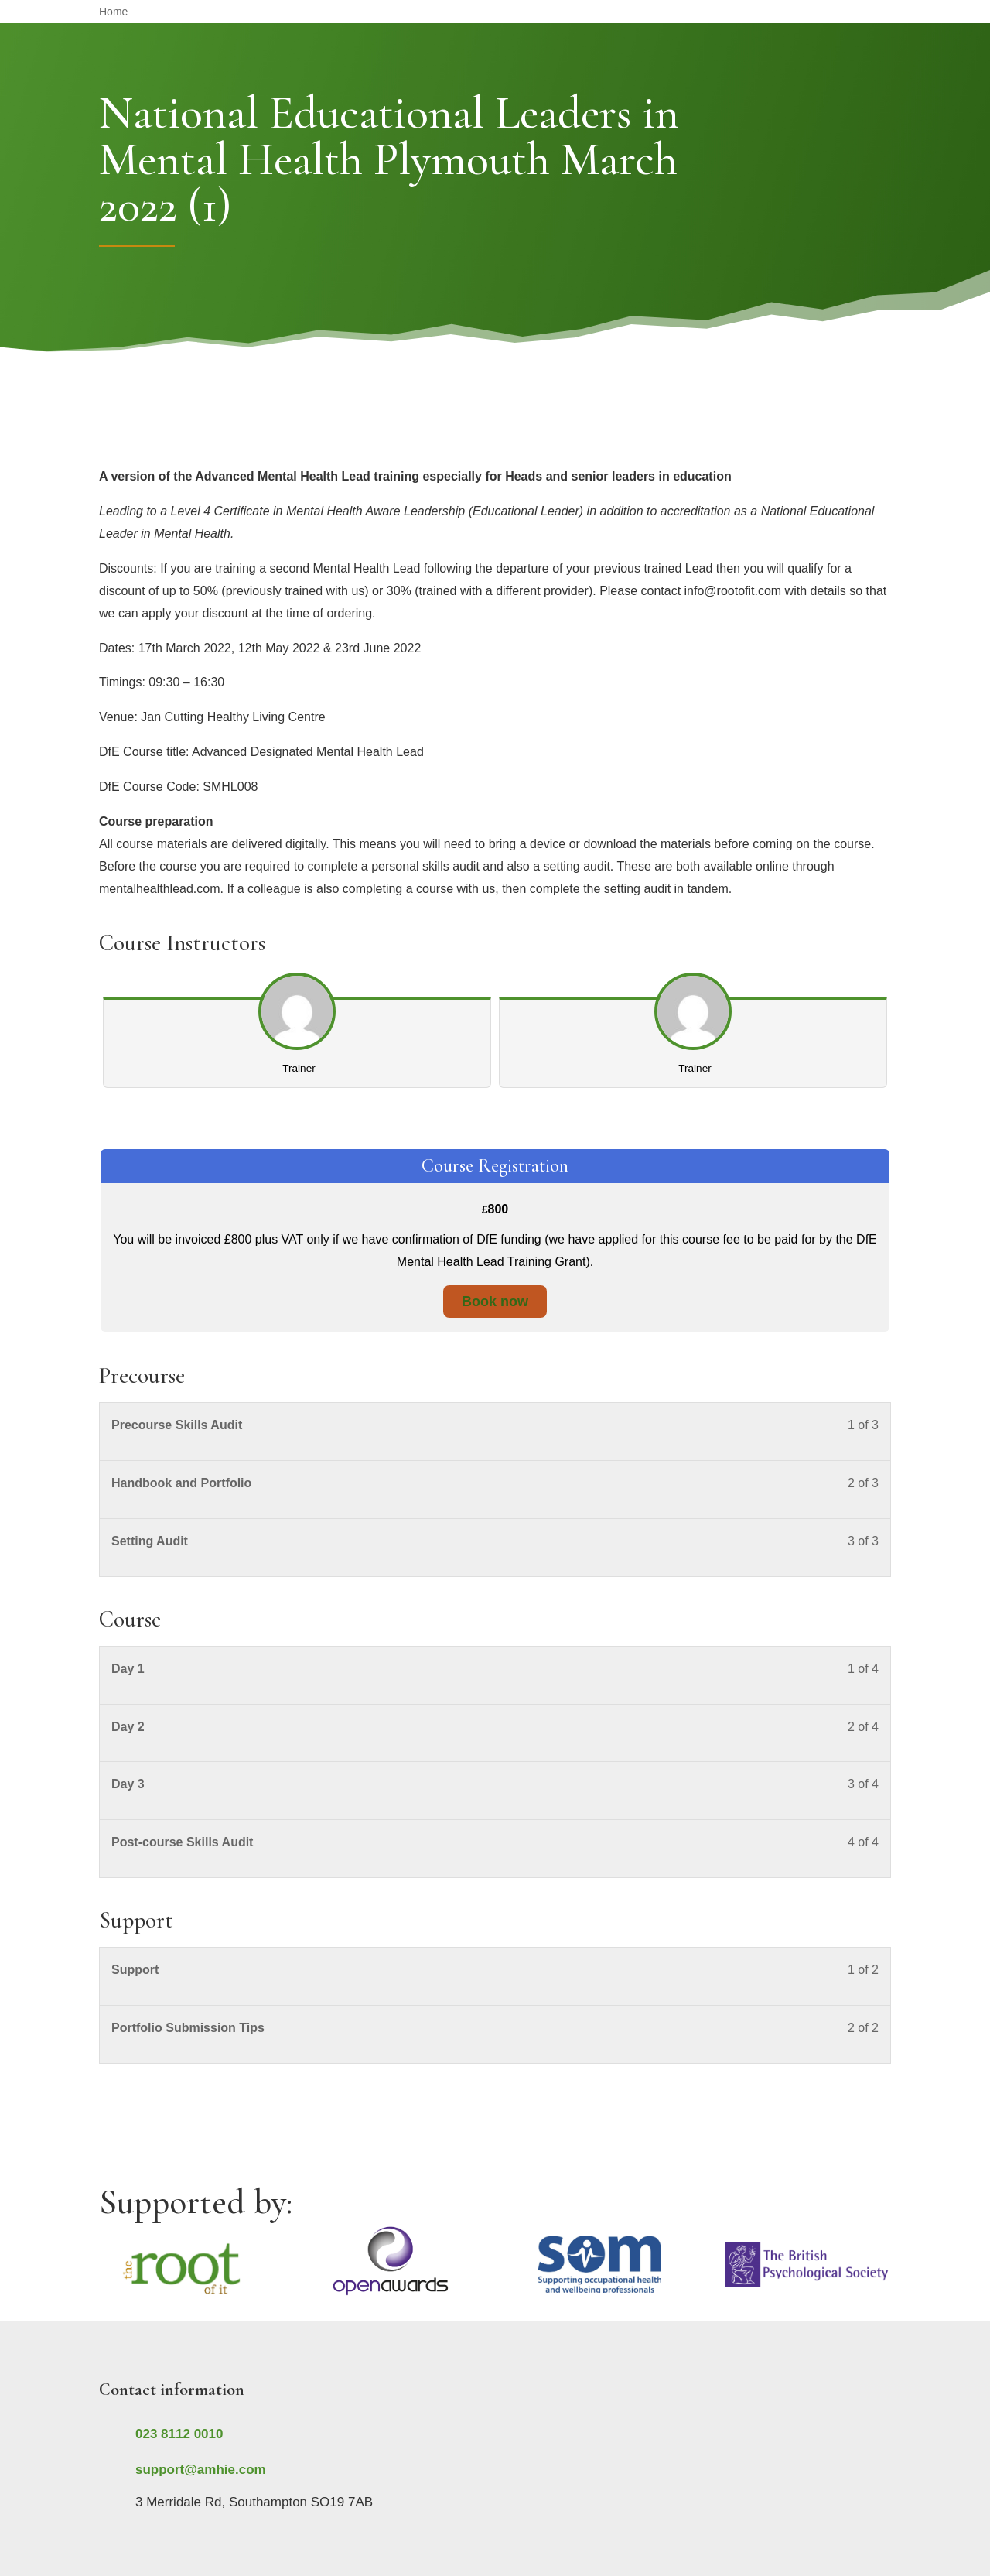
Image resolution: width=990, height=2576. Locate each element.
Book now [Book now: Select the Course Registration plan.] (495, 1301)
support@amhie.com (200, 2469)
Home (113, 12)
